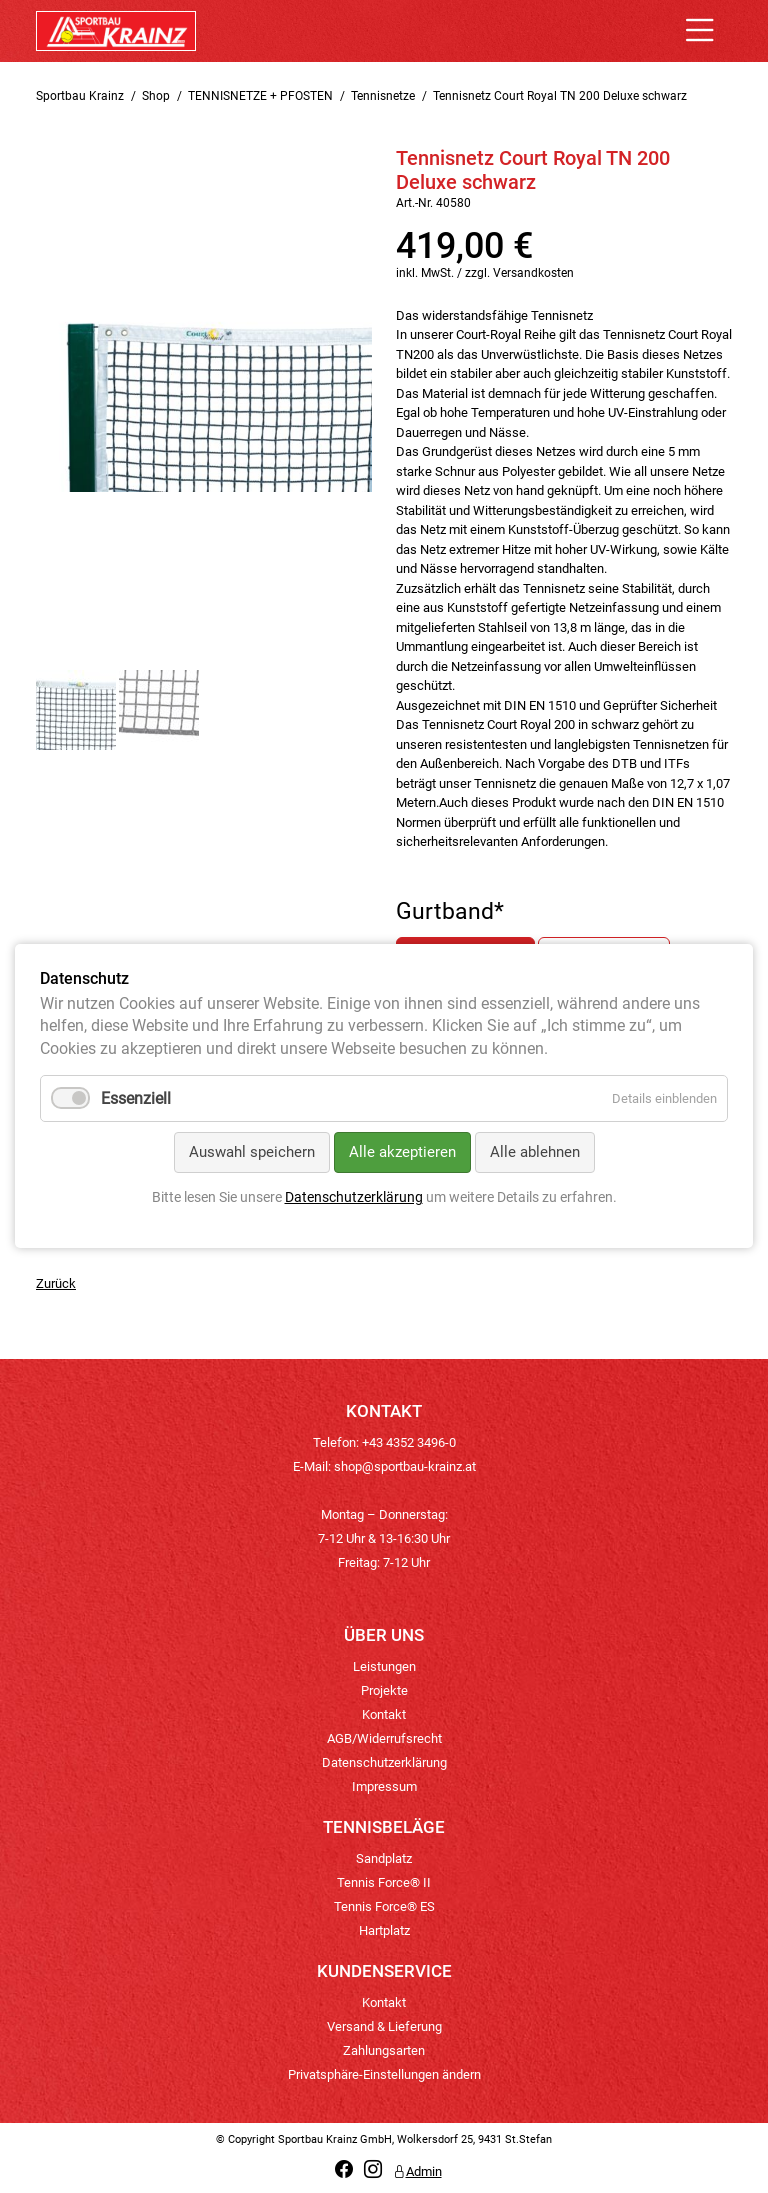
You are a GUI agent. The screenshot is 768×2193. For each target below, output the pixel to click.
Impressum (384, 1786)
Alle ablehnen (535, 1153)
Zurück (56, 1283)
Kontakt (384, 1714)
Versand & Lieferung (384, 2026)
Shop (156, 96)
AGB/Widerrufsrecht (384, 1738)
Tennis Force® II (384, 1882)
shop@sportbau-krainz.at (405, 1466)
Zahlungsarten (384, 2050)
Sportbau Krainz (80, 96)
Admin (417, 2171)
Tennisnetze (383, 96)
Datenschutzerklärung (384, 1762)
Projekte (384, 1690)
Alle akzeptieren (402, 1153)
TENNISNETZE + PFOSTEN (260, 96)
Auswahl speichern (252, 1153)
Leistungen (384, 1666)
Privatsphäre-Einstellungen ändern (384, 2074)
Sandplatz (384, 1858)
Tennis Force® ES (384, 1906)
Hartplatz (384, 1930)
